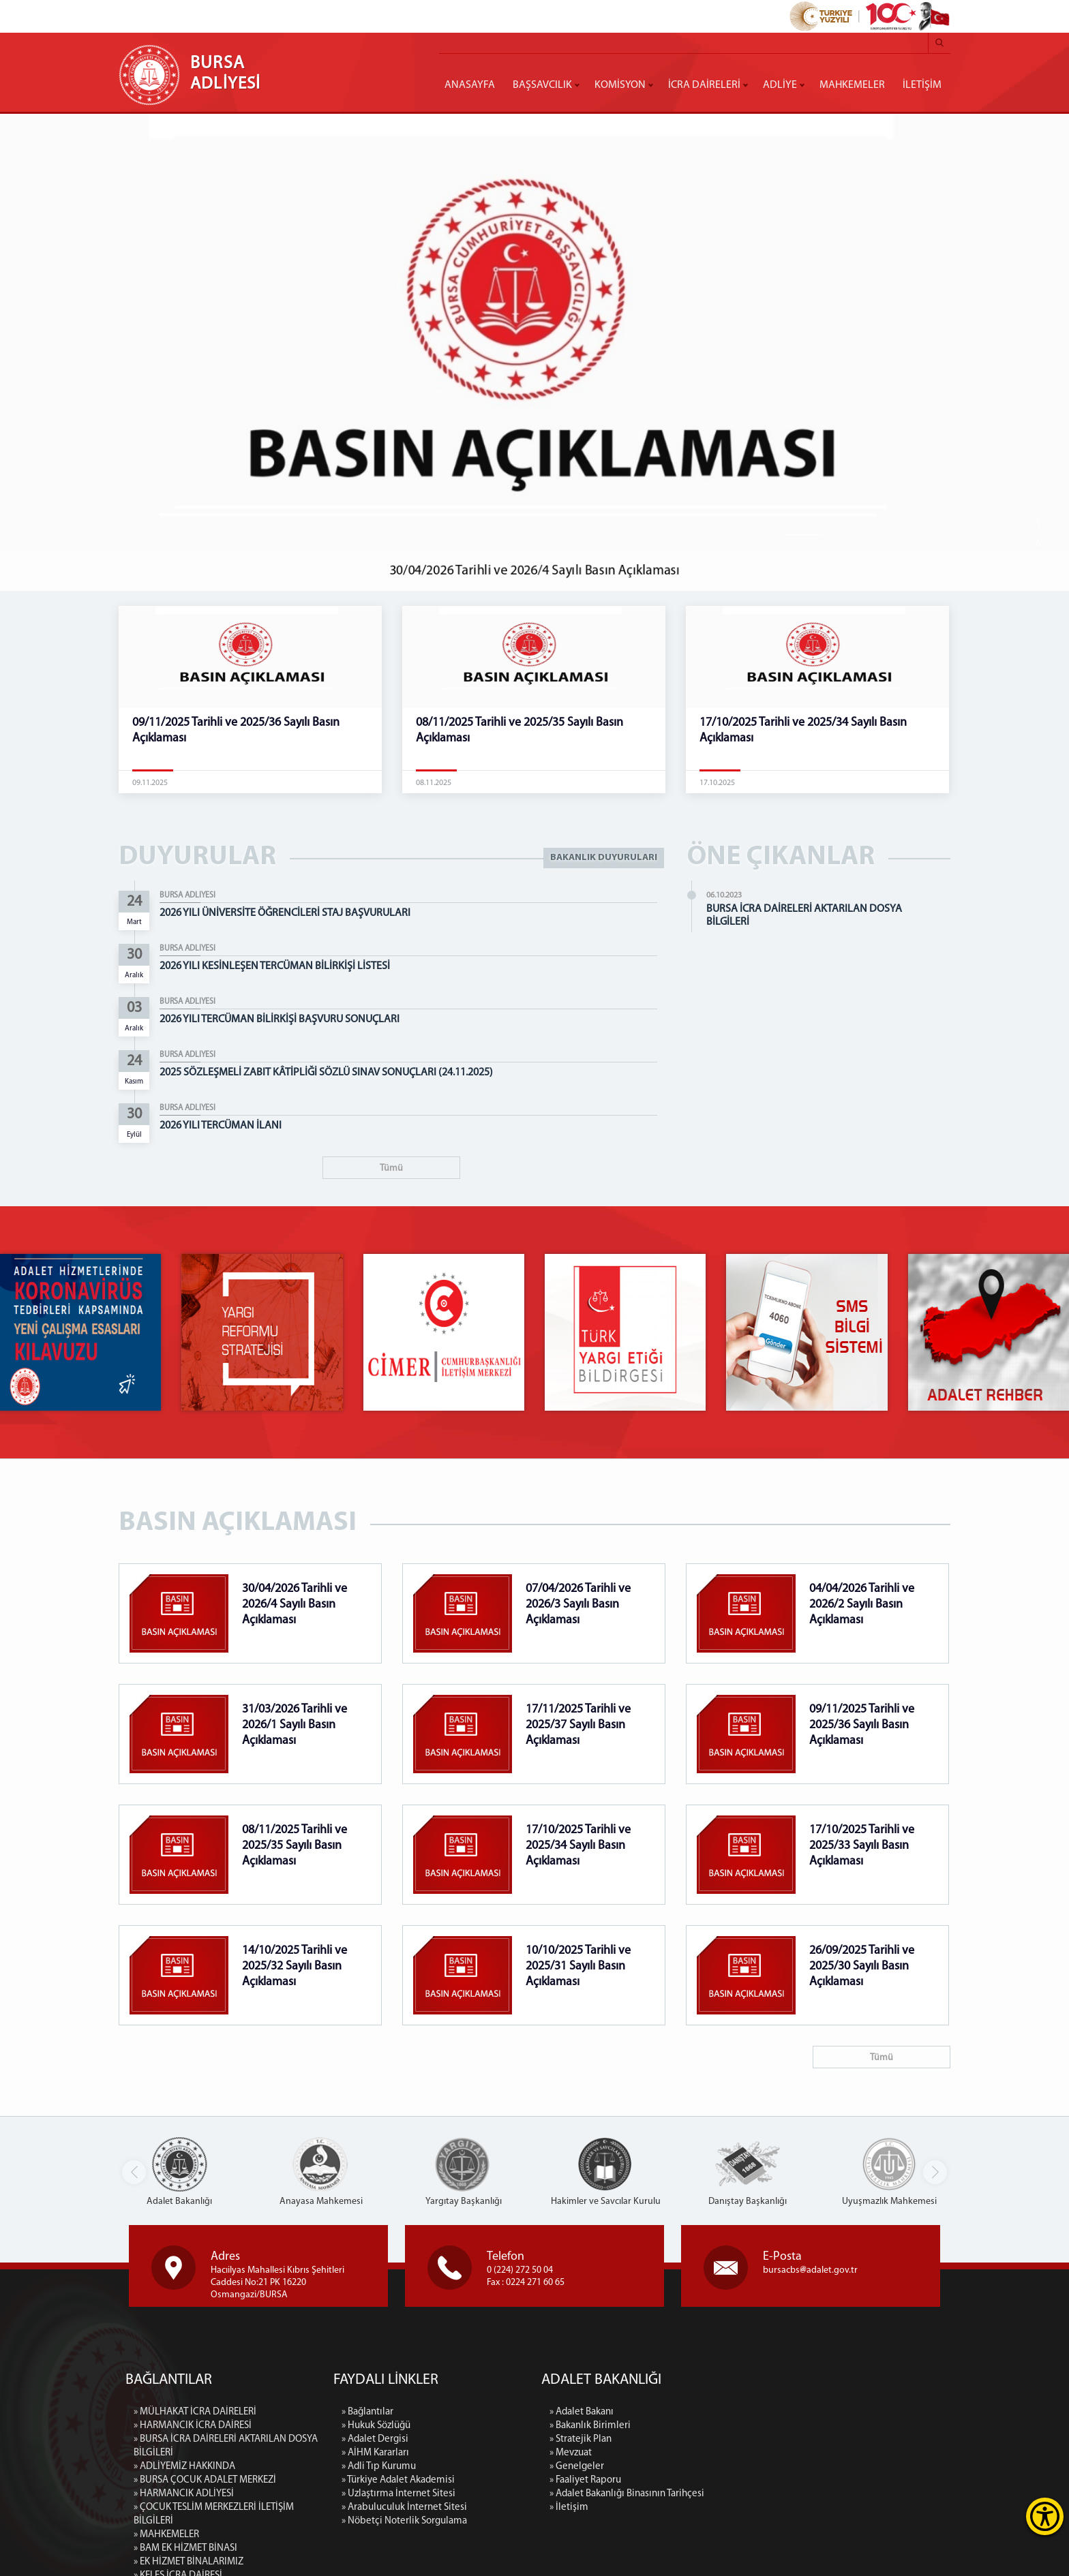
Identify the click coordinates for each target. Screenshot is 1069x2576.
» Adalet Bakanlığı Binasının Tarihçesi (771, 2494)
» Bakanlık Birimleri (734, 2426)
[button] (935, 2172)
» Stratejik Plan (725, 2439)
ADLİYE (780, 85)
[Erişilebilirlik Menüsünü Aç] (1045, 2516)
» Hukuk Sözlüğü (376, 2563)
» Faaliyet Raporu (730, 2480)
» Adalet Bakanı (726, 2412)
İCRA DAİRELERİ (704, 85)
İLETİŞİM (922, 85)
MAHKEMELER (852, 85)
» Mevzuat (715, 2453)
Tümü (391, 1168)
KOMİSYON (620, 85)
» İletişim (713, 2507)
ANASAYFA (470, 85)
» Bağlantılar (367, 2549)
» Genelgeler (721, 2467)
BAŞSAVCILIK (542, 85)
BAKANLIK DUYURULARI (603, 858)
